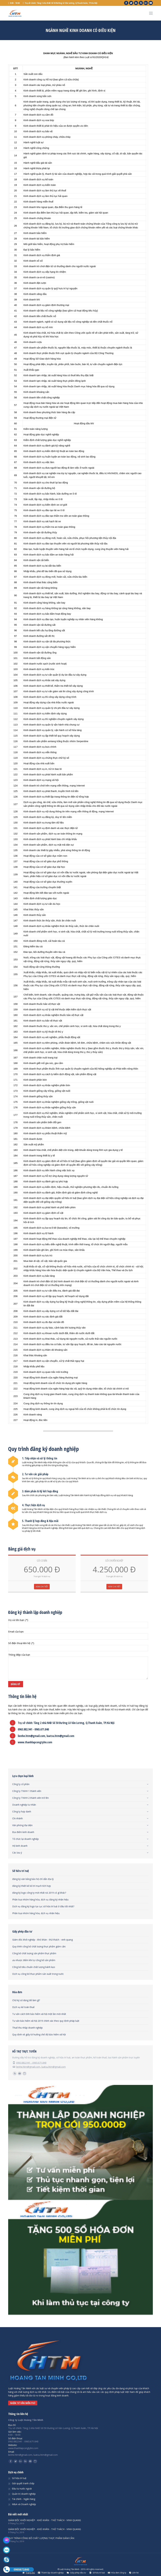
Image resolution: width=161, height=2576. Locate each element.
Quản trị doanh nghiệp (24, 2493)
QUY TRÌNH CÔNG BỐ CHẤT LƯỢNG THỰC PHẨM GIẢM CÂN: (41, 2538)
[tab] (80, 1783)
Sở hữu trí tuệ (19, 2478)
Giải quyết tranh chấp (23, 2483)
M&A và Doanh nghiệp (24, 2504)
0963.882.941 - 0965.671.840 (31, 2062)
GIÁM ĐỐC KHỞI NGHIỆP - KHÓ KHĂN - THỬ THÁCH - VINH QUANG (44, 2520)
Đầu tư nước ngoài (22, 2488)
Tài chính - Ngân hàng (23, 2499)
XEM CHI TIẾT (42, 1586)
